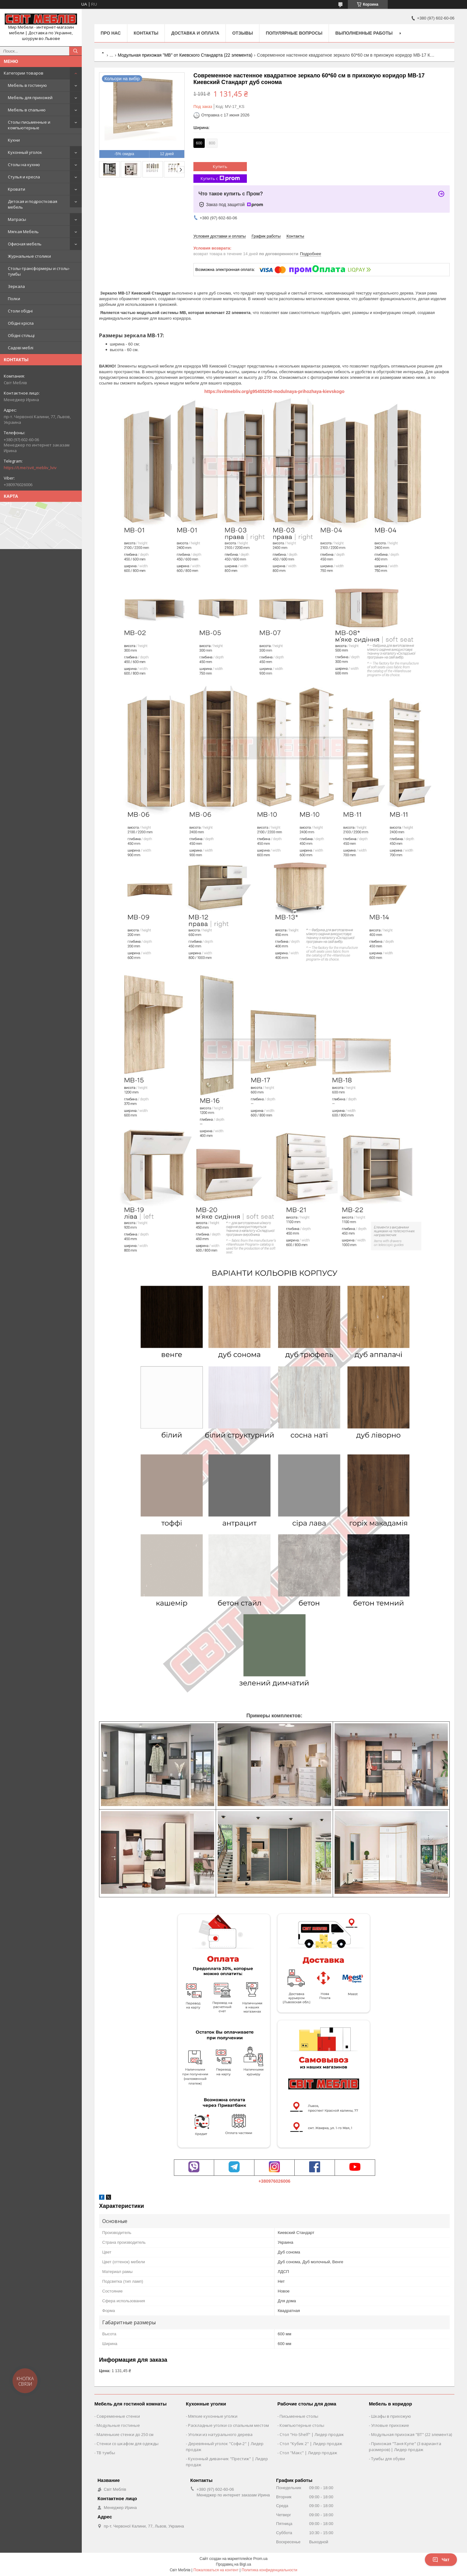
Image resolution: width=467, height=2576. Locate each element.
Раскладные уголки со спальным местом (228, 2425)
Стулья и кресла (24, 177)
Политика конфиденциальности (269, 2570)
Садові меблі (20, 348)
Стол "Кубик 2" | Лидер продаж (311, 2443)
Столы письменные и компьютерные (29, 125)
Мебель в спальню (27, 110)
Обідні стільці (21, 335)
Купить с (220, 179)
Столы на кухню (24, 164)
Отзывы (242, 33)
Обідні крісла (21, 323)
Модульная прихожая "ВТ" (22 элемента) (411, 2434)
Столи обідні (20, 311)
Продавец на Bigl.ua (233, 2564)
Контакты (146, 33)
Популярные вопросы (294, 33)
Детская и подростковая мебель (32, 204)
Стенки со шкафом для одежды (127, 2443)
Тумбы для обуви (388, 2458)
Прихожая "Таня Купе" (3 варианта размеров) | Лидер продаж (405, 2446)
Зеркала (16, 286)
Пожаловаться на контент (215, 2570)
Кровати (16, 189)
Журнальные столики (29, 256)
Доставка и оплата (195, 33)
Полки (14, 298)
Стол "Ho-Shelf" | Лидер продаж (312, 2434)
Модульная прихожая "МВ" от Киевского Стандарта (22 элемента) (185, 55)
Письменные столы (299, 2416)
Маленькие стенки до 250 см (125, 2434)
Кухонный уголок (25, 152)
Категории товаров (23, 73)
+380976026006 (275, 2181)
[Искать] (75, 51)
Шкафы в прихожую (391, 2416)
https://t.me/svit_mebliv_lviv (30, 467)
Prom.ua (260, 2558)
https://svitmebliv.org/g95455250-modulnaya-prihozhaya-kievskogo (274, 391)
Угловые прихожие (390, 2425)
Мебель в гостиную (27, 85)
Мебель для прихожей (30, 97)
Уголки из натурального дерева (220, 2434)
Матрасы (17, 219)
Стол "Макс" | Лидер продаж (308, 2452)
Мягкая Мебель (23, 231)
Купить (220, 166)
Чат (440, 2559)
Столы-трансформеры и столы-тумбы (39, 271)
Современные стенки (118, 2416)
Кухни (14, 140)
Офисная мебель (25, 244)
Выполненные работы (363, 33)
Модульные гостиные (118, 2425)
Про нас (111, 33)
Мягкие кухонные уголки (212, 2416)
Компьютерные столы (302, 2425)
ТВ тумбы (106, 2452)
